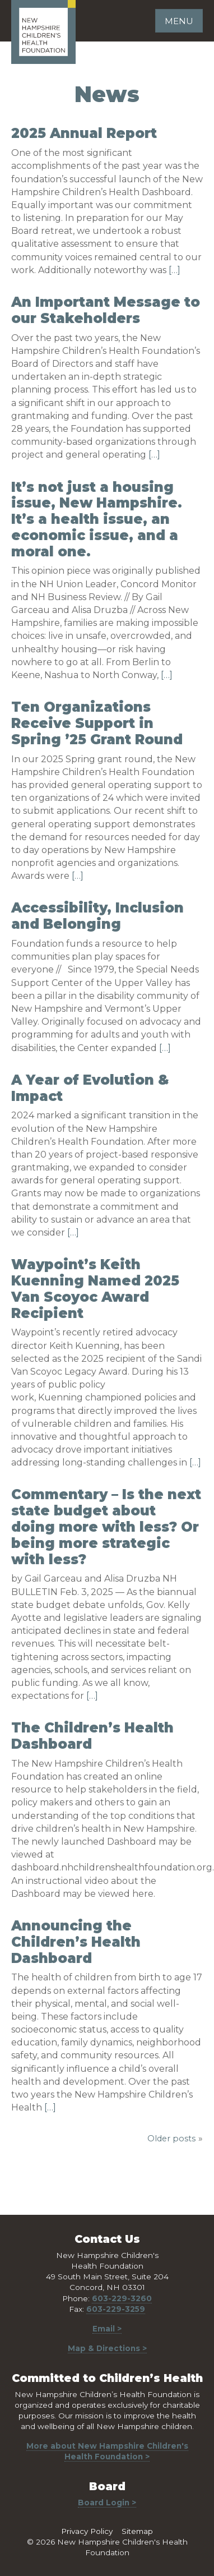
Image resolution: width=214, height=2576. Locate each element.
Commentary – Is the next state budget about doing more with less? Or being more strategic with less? (106, 1526)
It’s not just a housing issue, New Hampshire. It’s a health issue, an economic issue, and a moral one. (96, 519)
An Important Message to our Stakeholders (105, 310)
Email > (107, 2328)
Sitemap (137, 2531)
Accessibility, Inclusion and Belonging (97, 916)
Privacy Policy (87, 2531)
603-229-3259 (115, 2309)
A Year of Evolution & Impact (90, 1088)
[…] (174, 270)
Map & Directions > (107, 2348)
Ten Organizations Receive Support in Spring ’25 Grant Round (97, 723)
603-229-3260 (122, 2298)
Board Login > (107, 2502)
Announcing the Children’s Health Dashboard (76, 1942)
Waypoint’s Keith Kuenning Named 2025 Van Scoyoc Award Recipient (95, 1288)
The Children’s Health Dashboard (92, 1736)
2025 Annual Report (84, 133)
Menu (179, 21)
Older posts (171, 2138)
